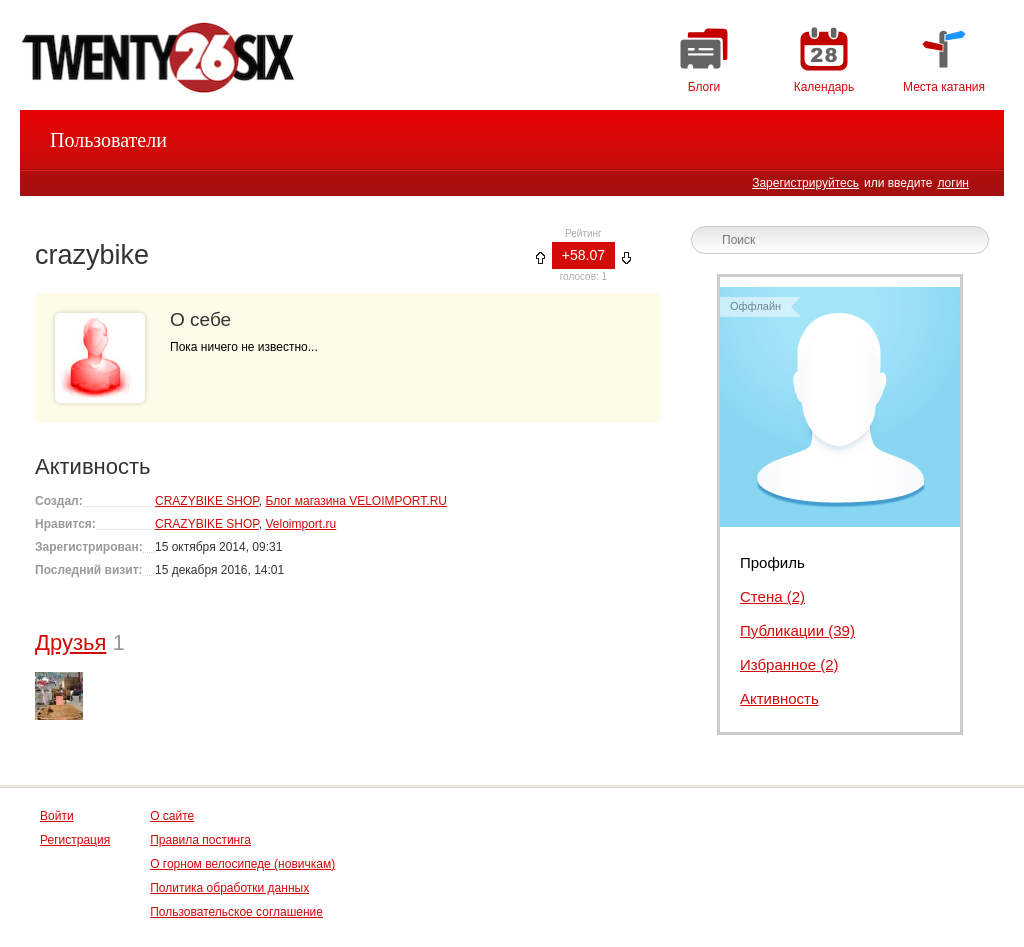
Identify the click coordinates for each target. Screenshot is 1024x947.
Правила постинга (200, 840)
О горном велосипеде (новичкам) (242, 864)
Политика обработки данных (229, 888)
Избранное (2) (789, 664)
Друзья (70, 642)
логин (953, 183)
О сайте (172, 816)
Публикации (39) (797, 630)
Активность (779, 698)
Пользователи (108, 140)
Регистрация (75, 840)
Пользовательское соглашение (236, 912)
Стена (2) (772, 596)
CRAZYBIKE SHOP (207, 501)
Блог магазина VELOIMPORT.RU (355, 501)
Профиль (772, 562)
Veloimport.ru (300, 524)
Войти (57, 816)
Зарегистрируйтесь (805, 183)
